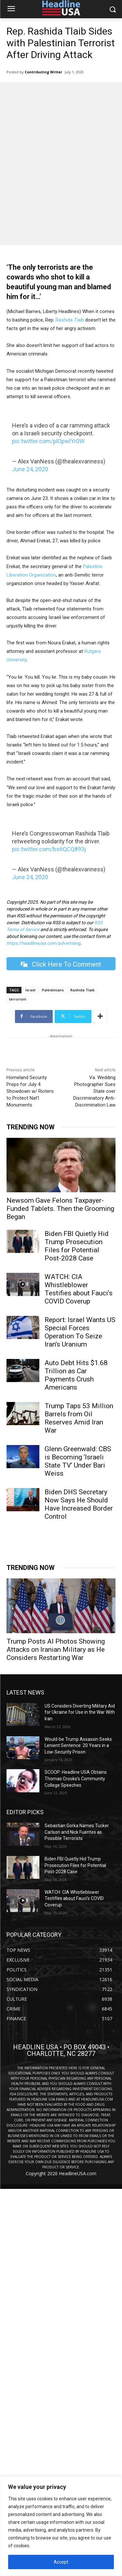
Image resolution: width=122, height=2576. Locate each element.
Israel (30, 989)
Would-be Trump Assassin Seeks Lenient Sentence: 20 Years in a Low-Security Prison (78, 1746)
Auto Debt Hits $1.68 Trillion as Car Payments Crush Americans (76, 1375)
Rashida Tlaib (70, 320)
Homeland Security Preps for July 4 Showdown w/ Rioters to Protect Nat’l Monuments (30, 1091)
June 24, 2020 (30, 469)
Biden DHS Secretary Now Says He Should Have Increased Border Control (79, 1504)
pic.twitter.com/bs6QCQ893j (49, 849)
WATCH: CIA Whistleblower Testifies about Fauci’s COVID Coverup (79, 1289)
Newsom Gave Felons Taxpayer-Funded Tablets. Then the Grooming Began (60, 1209)
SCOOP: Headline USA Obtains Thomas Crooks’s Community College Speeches (76, 1778)
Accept (61, 2562)
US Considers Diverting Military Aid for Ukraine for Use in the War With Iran (80, 1712)
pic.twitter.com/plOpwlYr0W (48, 441)
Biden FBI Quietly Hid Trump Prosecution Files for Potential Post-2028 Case (77, 1246)
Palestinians (53, 989)
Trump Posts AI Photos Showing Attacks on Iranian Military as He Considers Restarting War (56, 1649)
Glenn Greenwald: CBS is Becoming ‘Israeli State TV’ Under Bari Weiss (78, 1461)
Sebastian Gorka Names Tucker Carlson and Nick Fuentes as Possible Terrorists (77, 1832)
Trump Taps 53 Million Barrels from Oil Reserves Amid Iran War (79, 1418)
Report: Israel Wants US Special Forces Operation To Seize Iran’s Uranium (80, 1332)
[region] (61, 2526)
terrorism (17, 999)
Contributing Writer (43, 71)
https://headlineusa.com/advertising (43, 943)
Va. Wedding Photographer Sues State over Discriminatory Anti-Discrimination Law (94, 1091)
